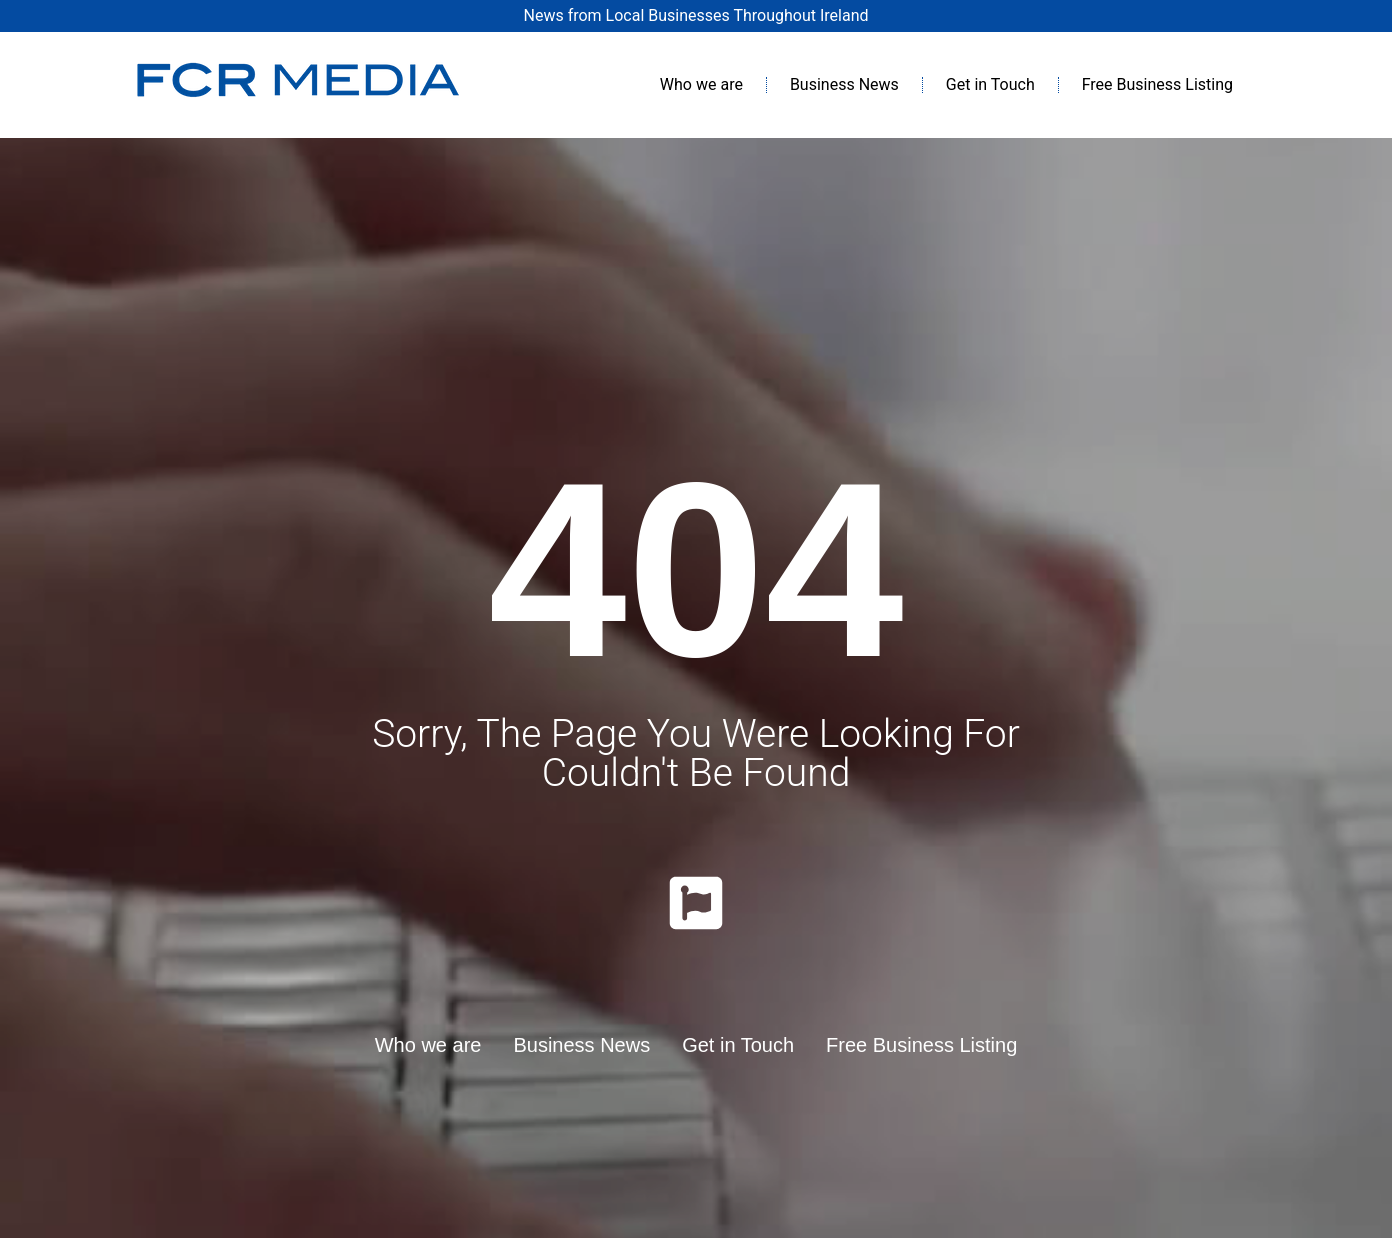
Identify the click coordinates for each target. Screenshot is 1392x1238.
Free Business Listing (1157, 84)
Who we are (701, 84)
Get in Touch (990, 84)
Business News (844, 84)
